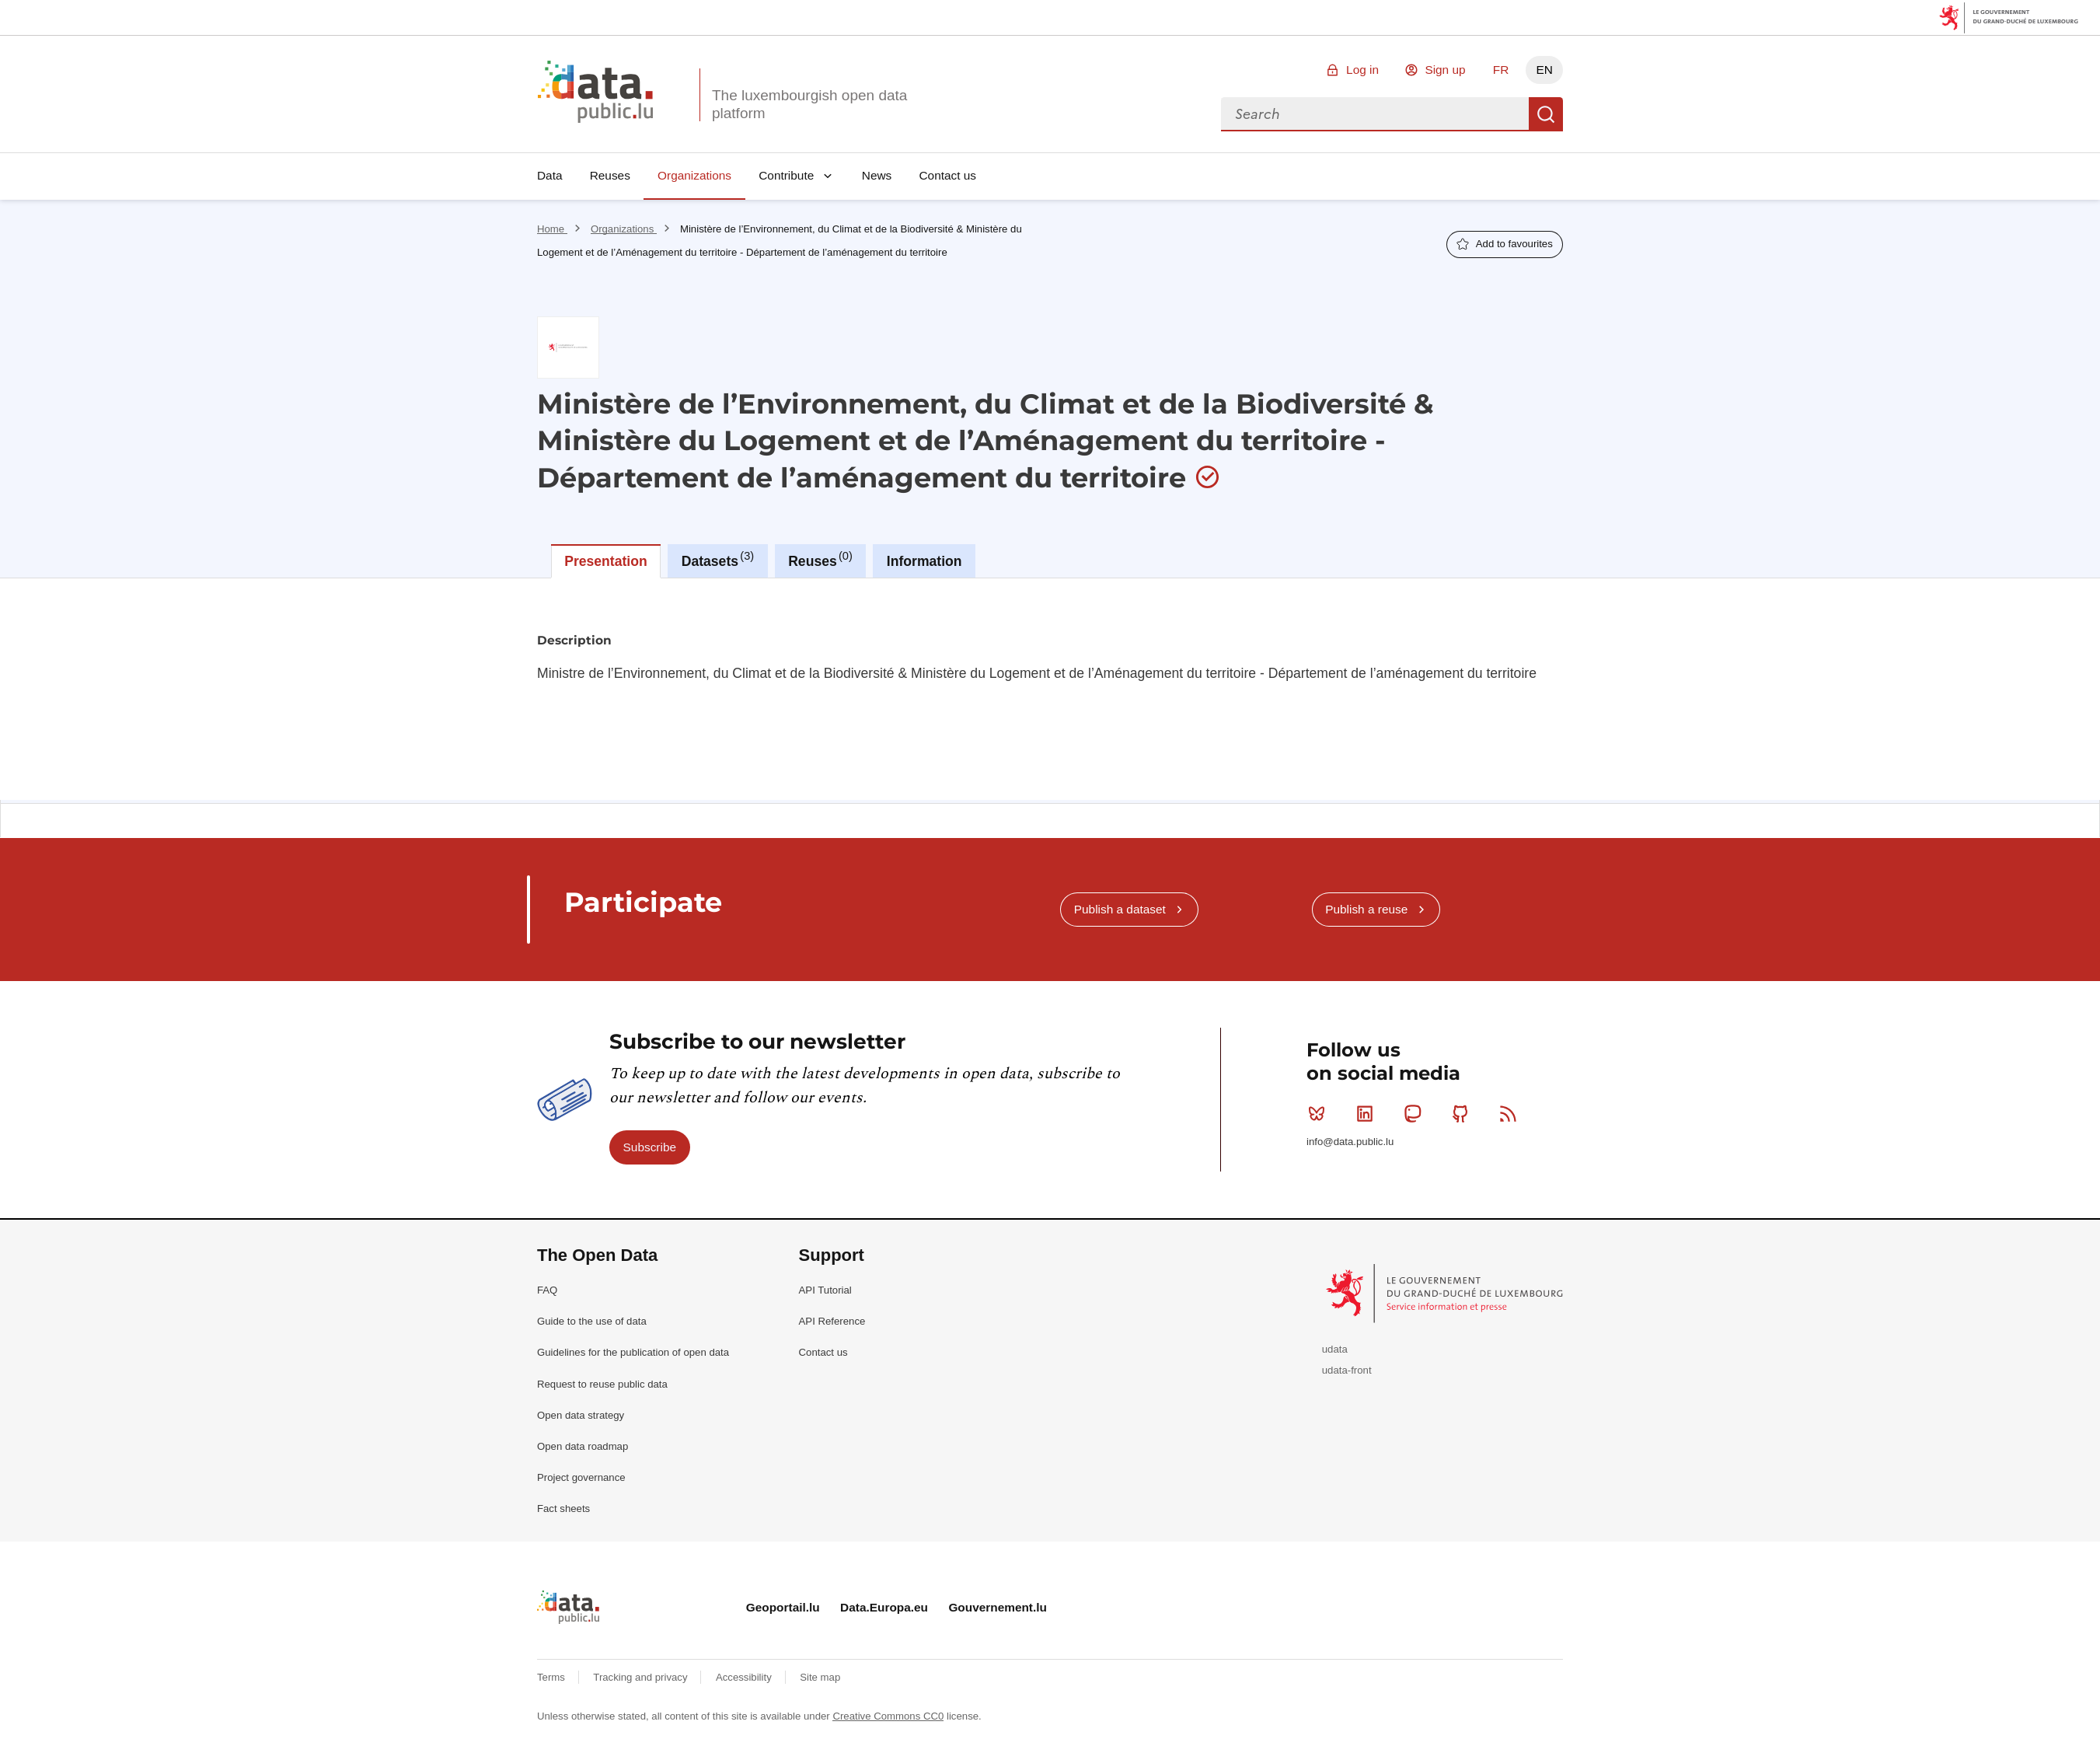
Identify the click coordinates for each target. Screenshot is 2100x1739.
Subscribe (649, 1147)
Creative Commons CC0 (888, 1716)
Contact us (947, 175)
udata (1335, 1349)
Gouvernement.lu (997, 1607)
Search (1546, 114)
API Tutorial (825, 1290)
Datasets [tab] (718, 559)
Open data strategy (580, 1415)
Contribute (786, 175)
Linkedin (1368, 1113)
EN (1544, 69)
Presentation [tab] (605, 561)
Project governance (581, 1477)
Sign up (1445, 69)
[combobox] (1375, 114)
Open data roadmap (582, 1446)
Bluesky (1320, 1113)
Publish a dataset (1120, 909)
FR (1501, 69)
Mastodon (1415, 1113)
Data (550, 175)
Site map (820, 1677)
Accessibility (745, 1677)
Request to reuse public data (602, 1384)
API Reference (832, 1321)
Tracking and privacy (641, 1677)
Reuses (610, 175)
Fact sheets (563, 1508)
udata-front (1347, 1370)
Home (552, 229)
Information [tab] (924, 561)
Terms (552, 1677)
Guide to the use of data (592, 1321)
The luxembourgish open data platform (809, 104)
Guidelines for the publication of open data (633, 1352)
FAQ (547, 1290)
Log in (1362, 69)
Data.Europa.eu (884, 1607)
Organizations (694, 175)
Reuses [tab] (820, 559)
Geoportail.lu (783, 1607)
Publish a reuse (1366, 909)
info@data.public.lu (1350, 1141)
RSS (1511, 1113)
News (876, 175)
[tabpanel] (1050, 689)
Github (1463, 1113)
